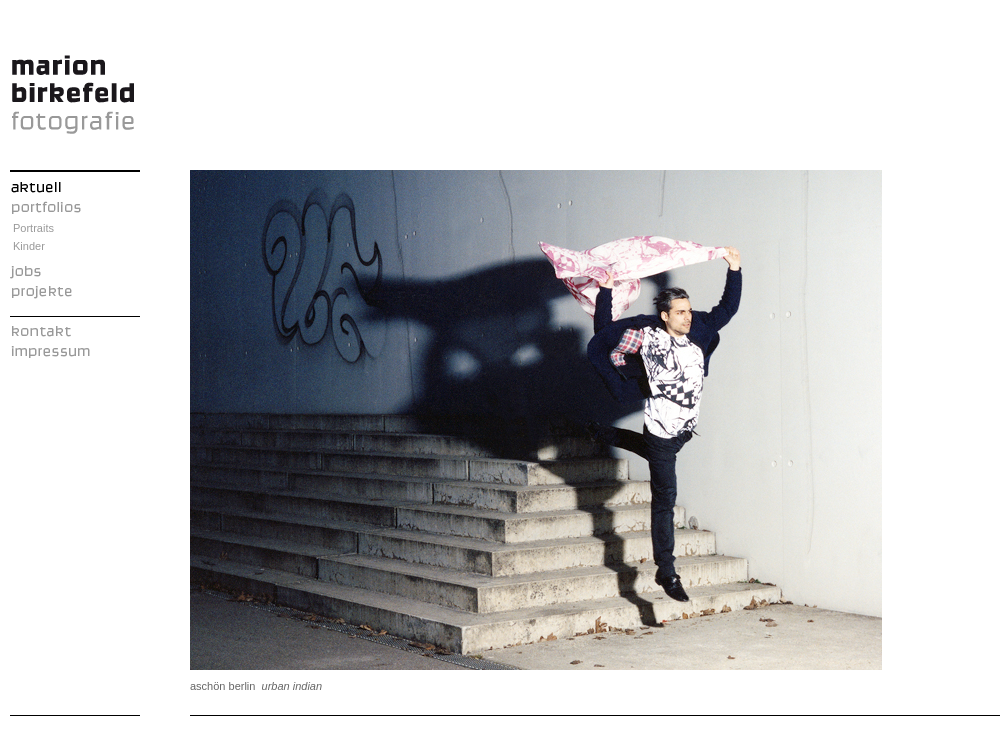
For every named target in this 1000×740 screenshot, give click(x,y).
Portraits (33, 228)
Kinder (29, 246)
